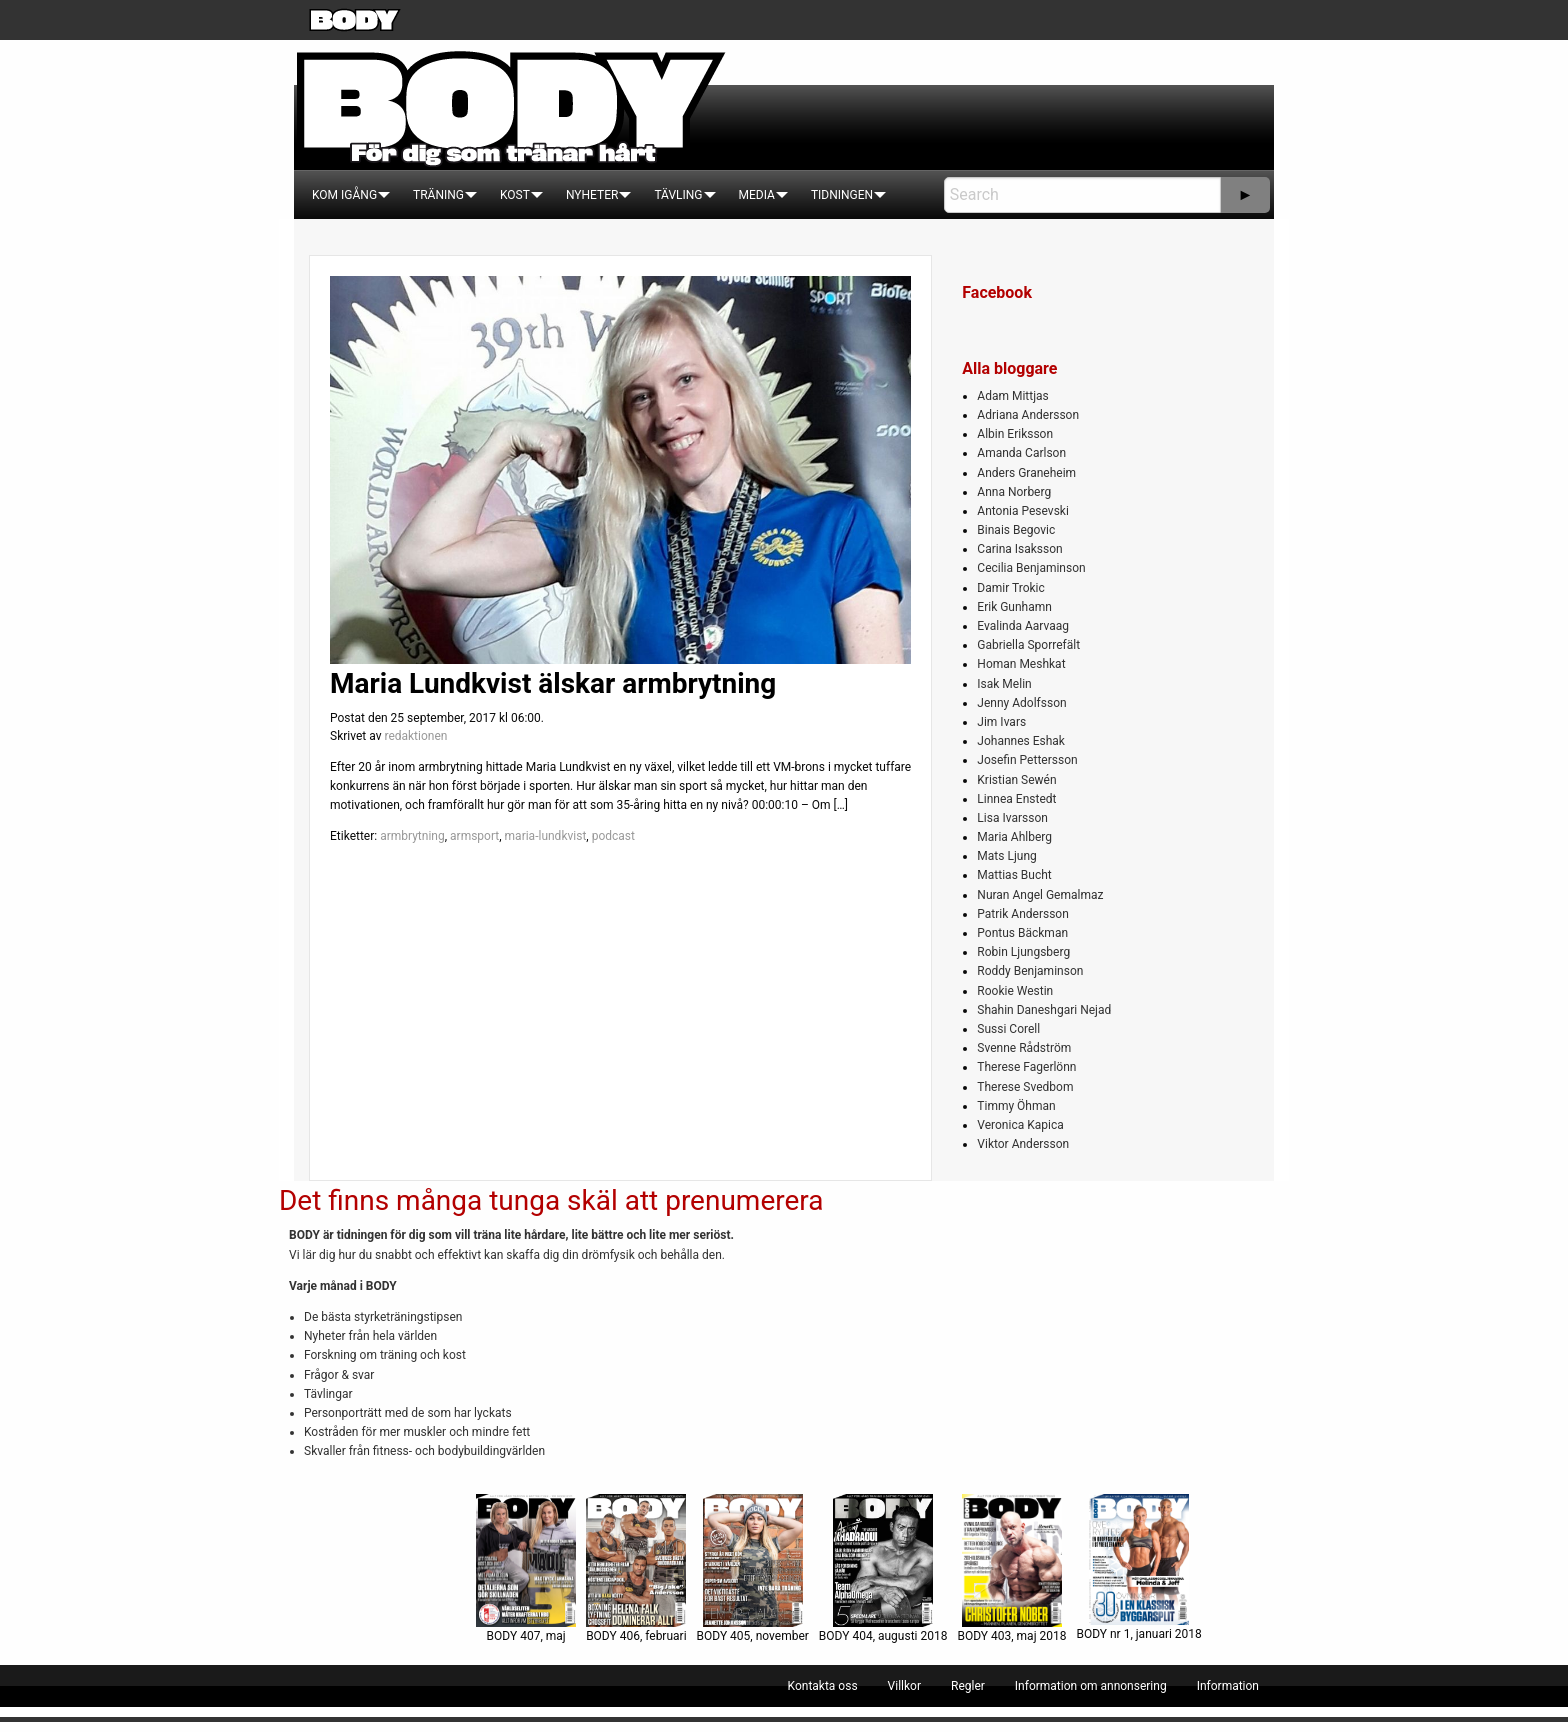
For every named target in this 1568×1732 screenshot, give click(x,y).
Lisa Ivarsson (1012, 818)
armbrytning (412, 836)
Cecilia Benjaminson (1031, 568)
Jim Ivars (1001, 722)
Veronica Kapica (1020, 1125)
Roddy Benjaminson (1030, 971)
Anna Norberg (1014, 492)
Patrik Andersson (1023, 914)
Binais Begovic (1016, 530)
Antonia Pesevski (1023, 511)
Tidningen (842, 195)
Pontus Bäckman (1022, 933)
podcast (613, 836)
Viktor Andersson (1023, 1144)
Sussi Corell (1008, 1029)
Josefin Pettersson (1027, 760)
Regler (968, 1686)
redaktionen (415, 736)
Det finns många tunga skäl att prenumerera (551, 1200)
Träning (438, 195)
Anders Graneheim (1026, 473)
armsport (474, 836)
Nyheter (592, 195)
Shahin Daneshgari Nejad (1044, 1010)
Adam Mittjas (1012, 396)
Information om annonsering (1091, 1686)
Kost (515, 195)
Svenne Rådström (1024, 1048)
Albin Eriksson (1015, 434)
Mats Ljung (1006, 856)
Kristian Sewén (1016, 780)
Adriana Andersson (1028, 415)
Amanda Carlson (1021, 453)
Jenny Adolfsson (1021, 703)
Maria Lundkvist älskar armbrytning (553, 683)
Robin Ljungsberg (1023, 952)
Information (1228, 1686)
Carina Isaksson (1019, 549)
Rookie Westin (1015, 991)
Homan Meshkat (1021, 664)
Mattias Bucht (1014, 875)
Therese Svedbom (1025, 1087)
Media (757, 195)
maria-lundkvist (546, 836)
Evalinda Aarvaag (1023, 626)
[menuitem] (344, 195)
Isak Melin (1004, 684)
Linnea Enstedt (1016, 799)
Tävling (678, 195)
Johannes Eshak (1021, 741)
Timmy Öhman (1016, 1106)
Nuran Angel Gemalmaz (1040, 895)
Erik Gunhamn (1014, 607)
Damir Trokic (1010, 588)
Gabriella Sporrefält (1028, 645)
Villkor (904, 1686)
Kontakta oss (823, 1686)
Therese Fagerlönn (1026, 1067)
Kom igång (344, 195)
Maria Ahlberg (1014, 837)
